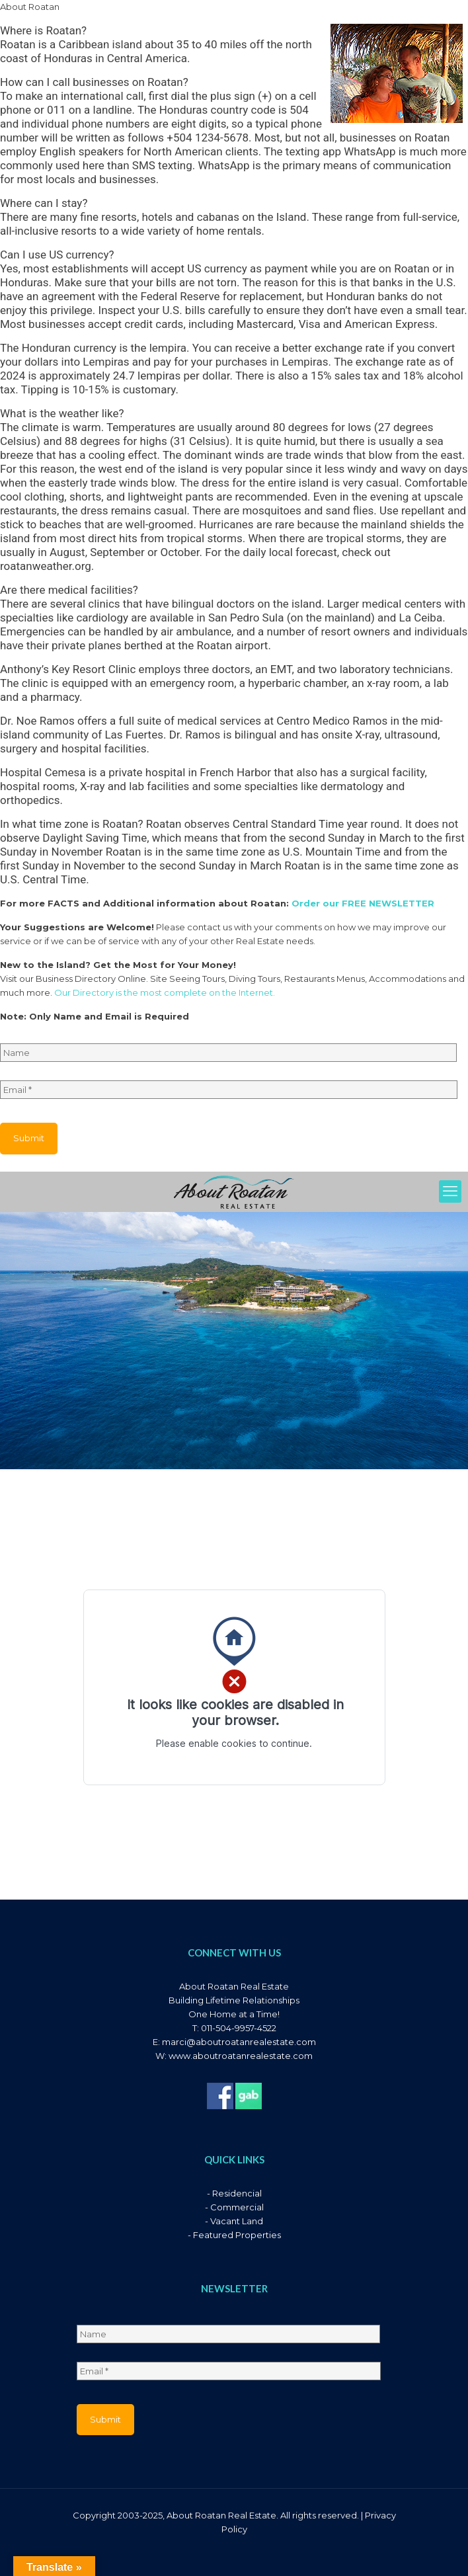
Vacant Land (236, 2221)
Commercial (237, 2207)
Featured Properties (237, 2235)
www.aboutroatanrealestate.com (241, 2055)
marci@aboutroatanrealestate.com (239, 2041)
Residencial (237, 2193)
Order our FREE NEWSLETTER (363, 903)
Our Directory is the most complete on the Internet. (164, 992)
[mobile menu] (450, 1191)
